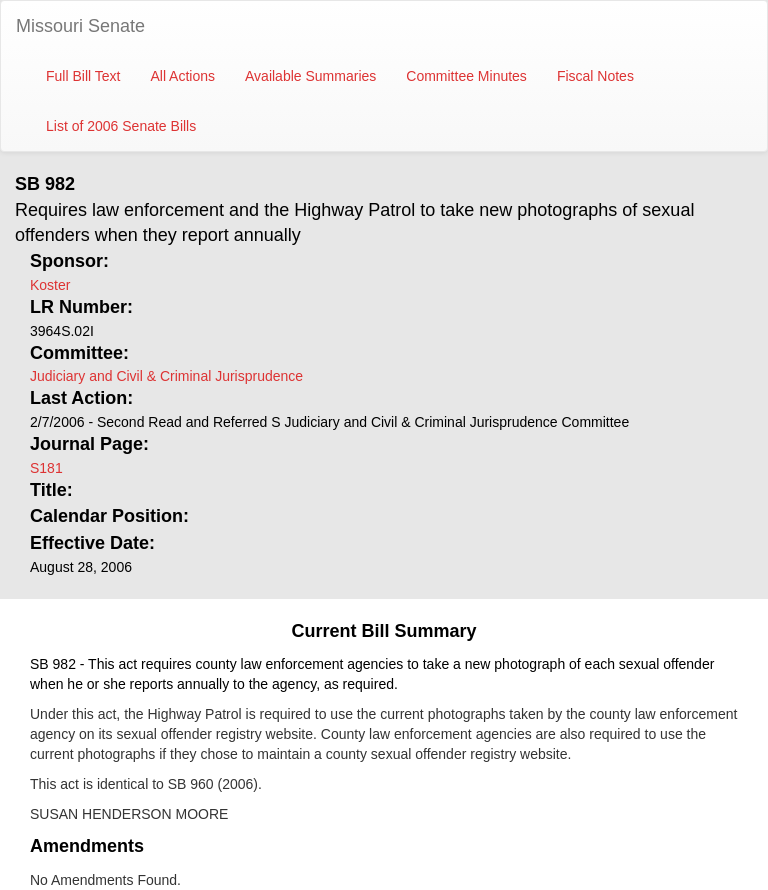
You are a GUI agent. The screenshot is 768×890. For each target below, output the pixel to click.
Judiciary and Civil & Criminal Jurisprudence (166, 376)
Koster (50, 285)
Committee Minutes (466, 76)
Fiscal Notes (595, 76)
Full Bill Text (83, 76)
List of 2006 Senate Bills (121, 126)
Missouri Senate (80, 26)
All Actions (182, 76)
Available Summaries (310, 76)
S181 (46, 468)
